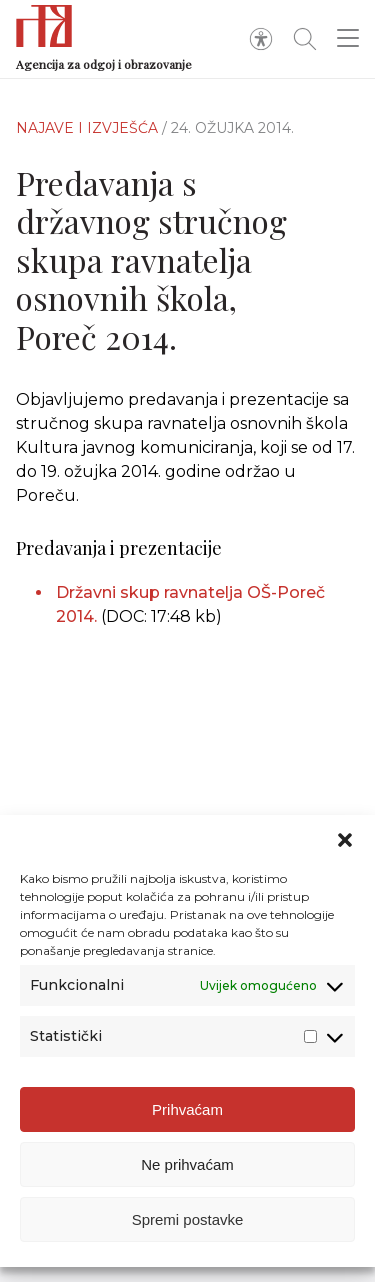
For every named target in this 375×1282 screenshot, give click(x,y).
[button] (345, 840)
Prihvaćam (187, 1109)
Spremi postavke (188, 1219)
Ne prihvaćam (187, 1164)
